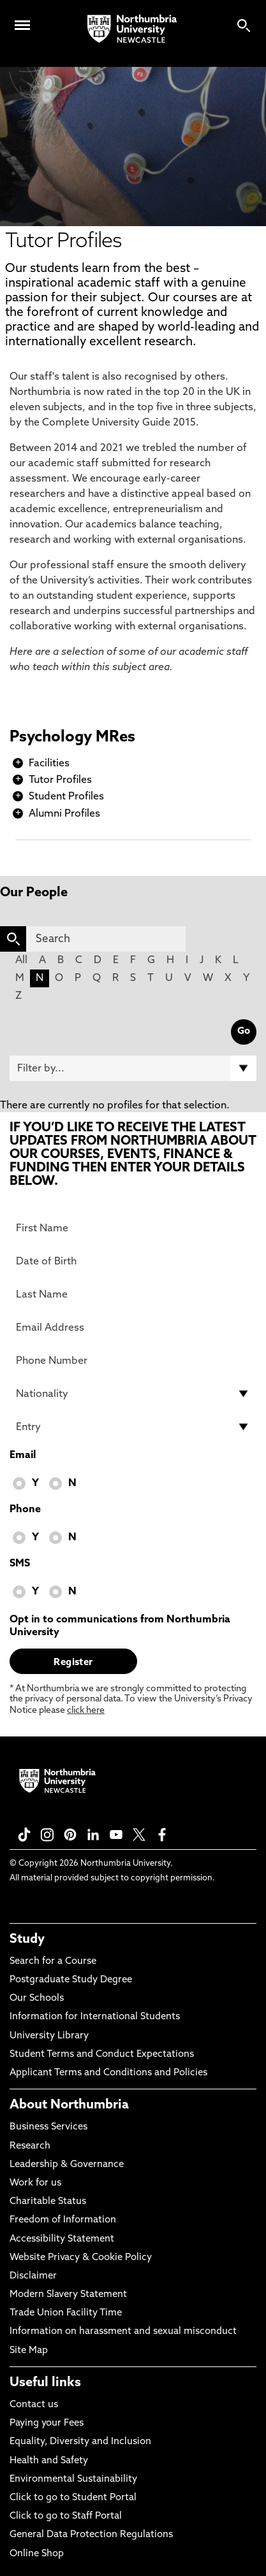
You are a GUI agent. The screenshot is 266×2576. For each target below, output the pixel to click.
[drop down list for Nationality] (133, 1393)
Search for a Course (53, 1961)
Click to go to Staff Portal (66, 2516)
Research (30, 2146)
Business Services (48, 2127)
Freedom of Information (63, 2220)
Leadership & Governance (67, 2165)
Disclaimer (33, 2276)
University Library (49, 2036)
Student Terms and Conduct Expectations (102, 2054)
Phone (25, 1510)
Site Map (29, 2351)
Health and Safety (49, 2461)
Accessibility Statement (62, 2239)
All (21, 960)
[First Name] (133, 1228)
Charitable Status (48, 2202)
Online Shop (37, 2554)
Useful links (45, 2383)
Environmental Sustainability (73, 2479)
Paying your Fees (47, 2423)
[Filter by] (133, 1068)
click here (86, 1710)
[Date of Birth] (133, 1261)
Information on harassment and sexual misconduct (123, 2331)
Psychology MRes (72, 737)
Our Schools (37, 1998)
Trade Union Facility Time (66, 2313)
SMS (20, 1564)
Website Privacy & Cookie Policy (81, 2258)
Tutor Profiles (60, 780)
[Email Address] (133, 1327)
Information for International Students (95, 2017)
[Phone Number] (133, 1360)
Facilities (49, 764)
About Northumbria (69, 2105)
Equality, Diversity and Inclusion (80, 2442)
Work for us (35, 2183)
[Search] (106, 939)
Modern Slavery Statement (68, 2295)
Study (27, 1939)
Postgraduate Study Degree (71, 1980)
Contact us (34, 2405)
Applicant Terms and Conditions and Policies (108, 2073)
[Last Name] (133, 1294)
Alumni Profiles (64, 814)
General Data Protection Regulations (91, 2535)
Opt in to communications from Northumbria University (120, 1626)
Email (23, 1455)
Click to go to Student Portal (73, 2498)
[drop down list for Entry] (133, 1427)
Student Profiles (66, 797)
